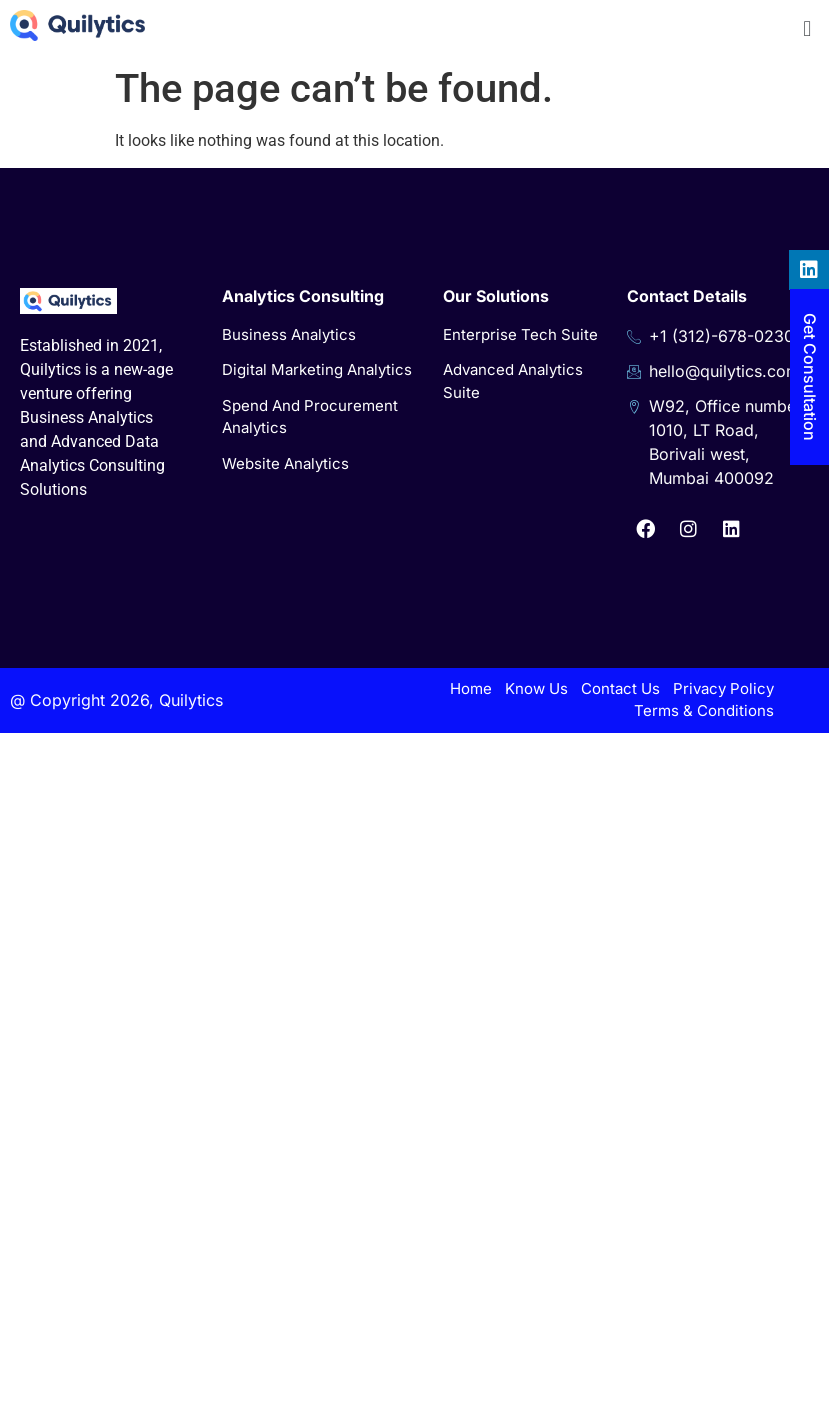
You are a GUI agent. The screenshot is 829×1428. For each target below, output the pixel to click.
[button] (807, 28)
